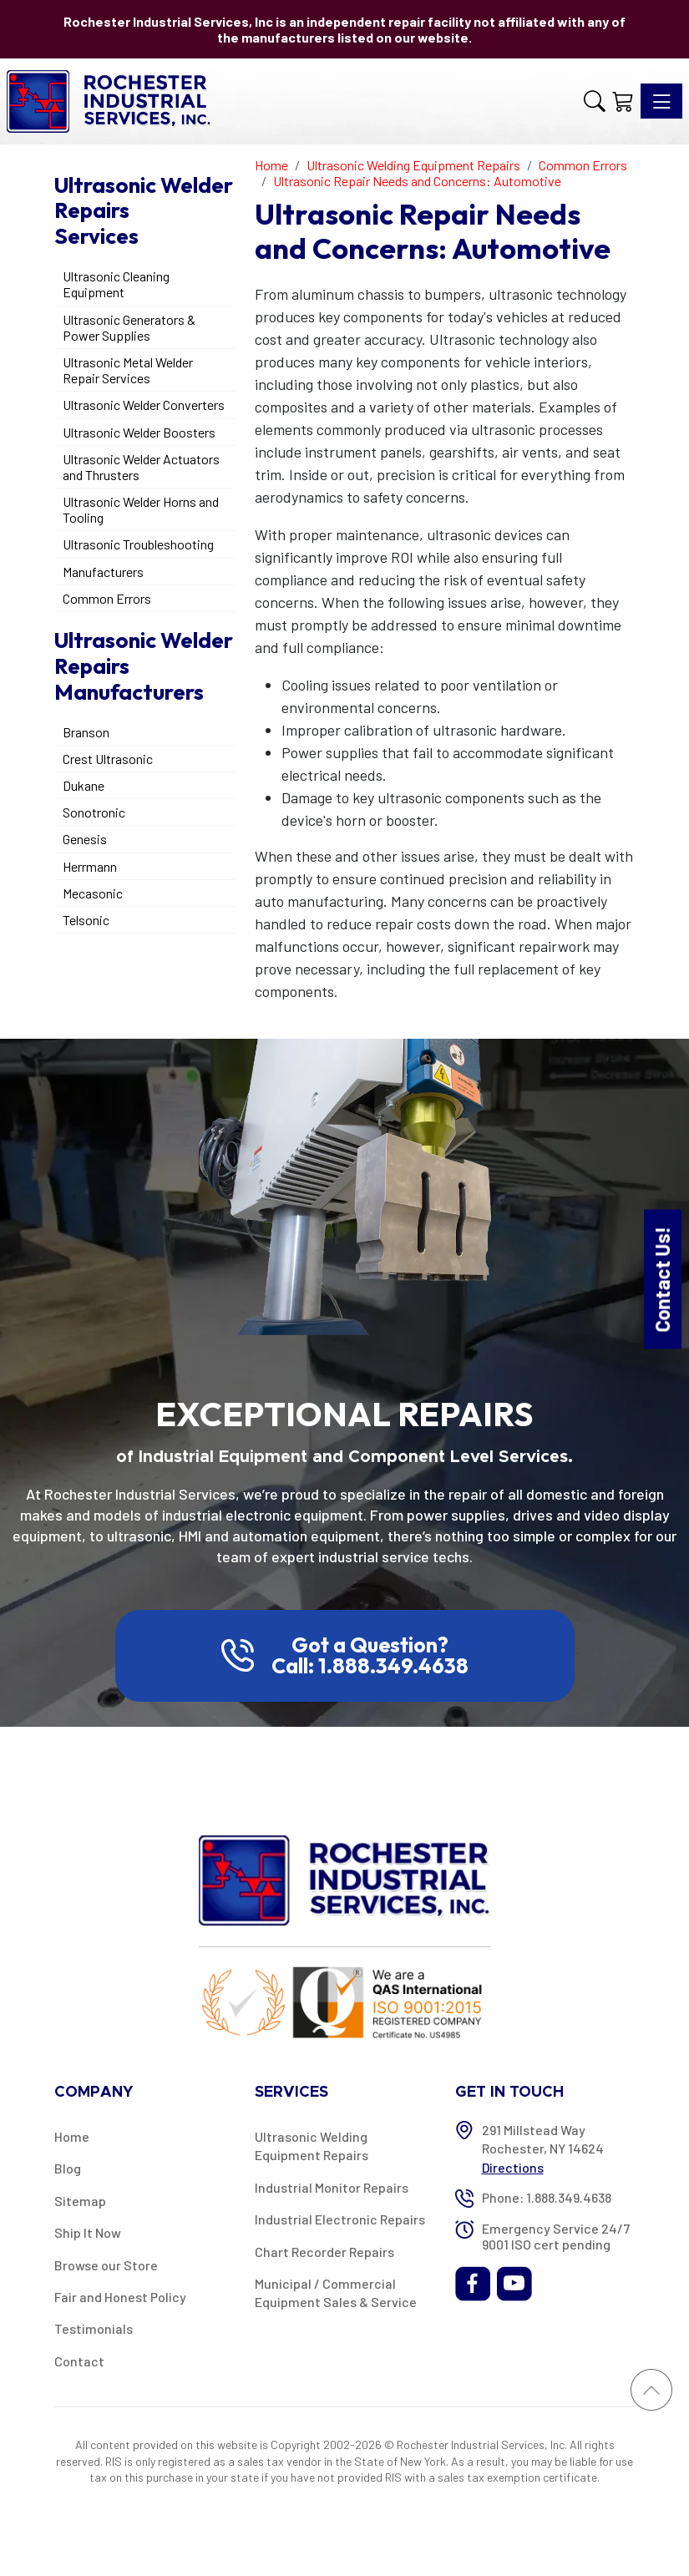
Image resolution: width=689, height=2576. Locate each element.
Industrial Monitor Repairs (331, 2187)
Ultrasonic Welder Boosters (139, 432)
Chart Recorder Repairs (324, 2252)
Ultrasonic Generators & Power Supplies (129, 327)
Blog (67, 2168)
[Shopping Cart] (623, 101)
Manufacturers (103, 571)
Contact (79, 2361)
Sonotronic (94, 812)
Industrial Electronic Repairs (340, 2219)
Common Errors (107, 598)
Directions (513, 2167)
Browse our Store (106, 2265)
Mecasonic (93, 893)
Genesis (85, 839)
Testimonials (93, 2328)
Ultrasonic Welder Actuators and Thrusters (141, 467)
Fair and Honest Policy (120, 2297)
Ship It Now (87, 2232)
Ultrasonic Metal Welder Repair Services (128, 370)
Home (71, 2136)
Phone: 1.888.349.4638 (546, 2197)
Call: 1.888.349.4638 (370, 1665)
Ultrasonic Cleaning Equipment (116, 284)
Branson (86, 732)
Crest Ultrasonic (108, 759)
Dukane (83, 785)
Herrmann (90, 866)
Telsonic (86, 920)
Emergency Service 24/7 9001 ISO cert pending (556, 2236)
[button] (594, 101)
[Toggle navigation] (661, 101)
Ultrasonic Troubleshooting (138, 544)
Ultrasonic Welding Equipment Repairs (311, 2145)
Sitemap (80, 2201)
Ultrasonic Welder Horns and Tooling (141, 509)
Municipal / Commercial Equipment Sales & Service (336, 2292)
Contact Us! (662, 1279)
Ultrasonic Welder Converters (144, 404)
